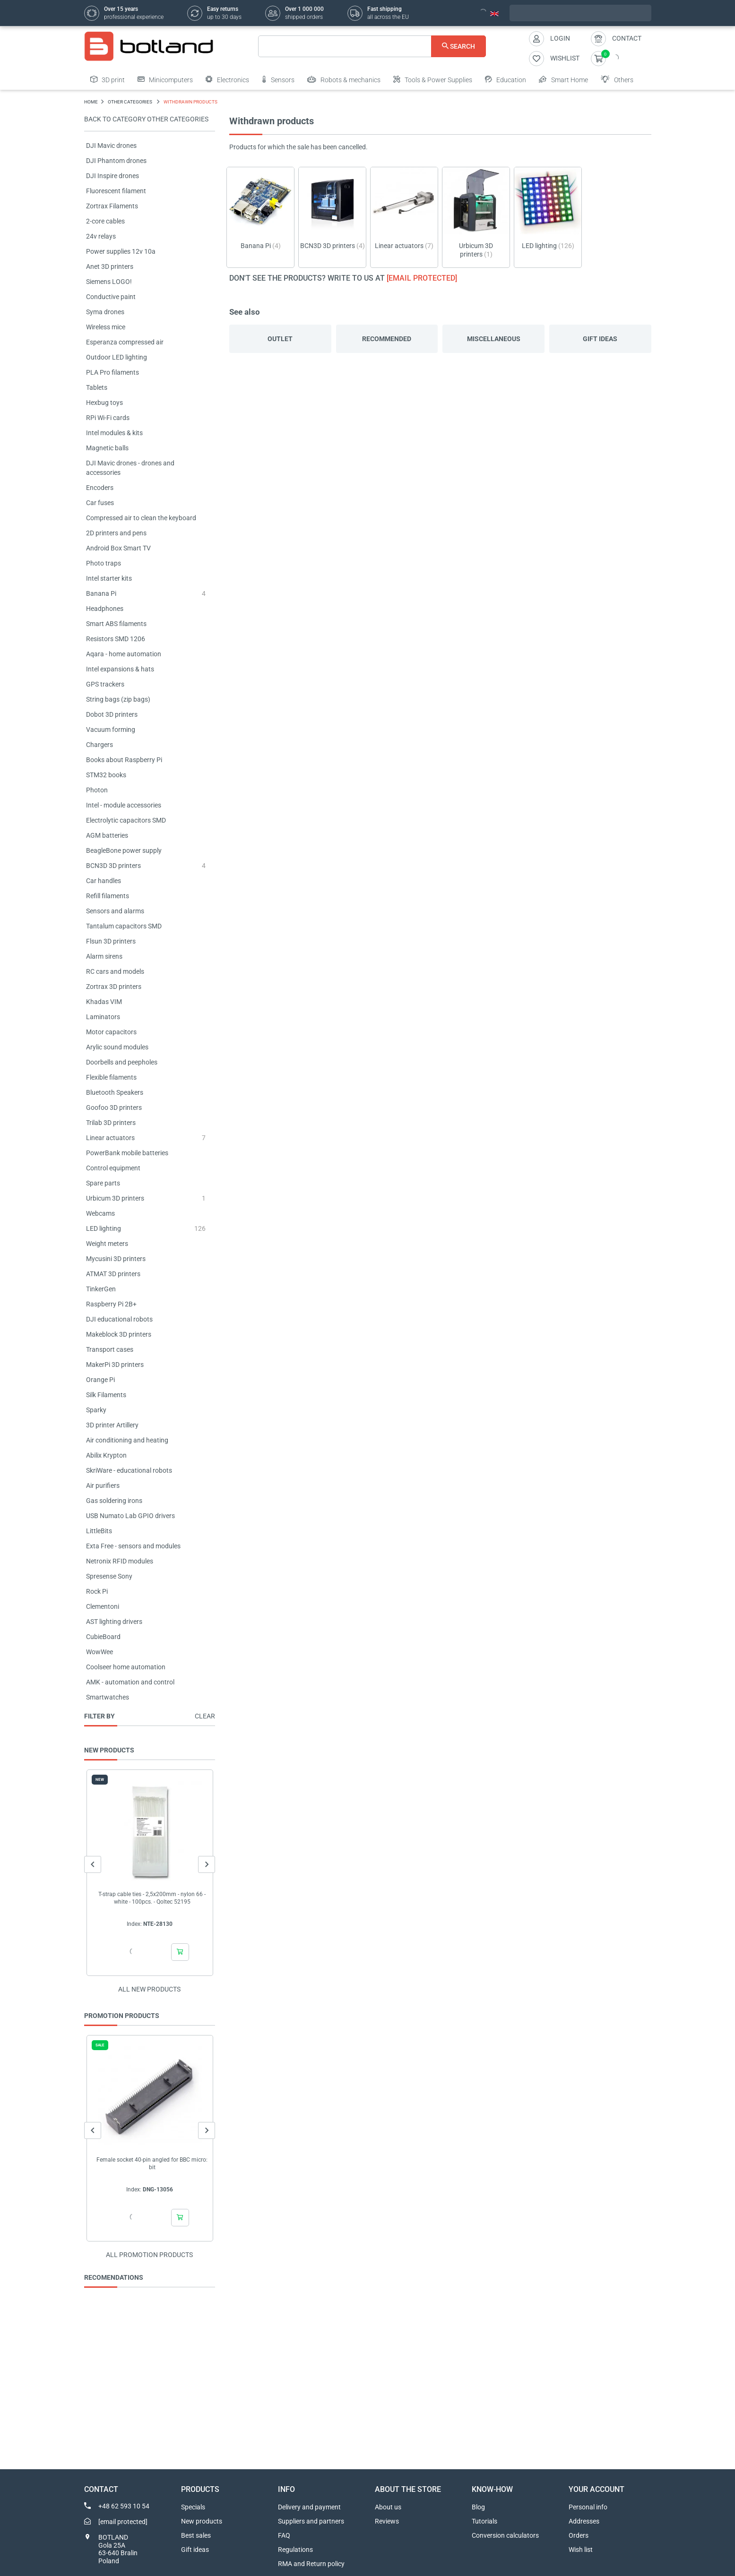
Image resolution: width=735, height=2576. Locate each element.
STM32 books (106, 775)
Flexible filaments (111, 1077)
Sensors (278, 79)
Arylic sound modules (117, 1047)
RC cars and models (115, 971)
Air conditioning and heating (127, 1440)
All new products (149, 1989)
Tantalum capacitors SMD (124, 926)
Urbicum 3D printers (115, 1198)
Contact (626, 38)
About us (388, 2507)
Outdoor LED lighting (116, 357)
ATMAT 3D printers (113, 1274)
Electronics (227, 79)
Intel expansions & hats (120, 669)
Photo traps (103, 563)
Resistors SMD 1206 (115, 639)
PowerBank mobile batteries (127, 1153)
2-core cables (105, 221)
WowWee (99, 1652)
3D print (107, 79)
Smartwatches (107, 1697)
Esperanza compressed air (125, 342)
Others (617, 79)
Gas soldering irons (114, 1500)
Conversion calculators (505, 2535)
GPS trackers (105, 684)
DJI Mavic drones (111, 145)
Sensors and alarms (115, 911)
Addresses (584, 2521)
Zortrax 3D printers (113, 986)
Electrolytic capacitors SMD (126, 820)
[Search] (372, 46)
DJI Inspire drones (112, 176)
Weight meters (107, 1243)
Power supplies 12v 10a (121, 251)
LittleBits (99, 1531)
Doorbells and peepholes (121, 1062)
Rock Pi (97, 1591)
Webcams (100, 1213)
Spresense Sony (109, 1576)
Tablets (96, 387)
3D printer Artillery (112, 1425)
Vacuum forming (110, 729)
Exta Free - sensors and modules (133, 1546)
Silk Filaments (106, 1395)
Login (560, 38)
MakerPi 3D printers (115, 1364)
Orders (578, 2535)
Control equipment (113, 1168)
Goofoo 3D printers (114, 1107)
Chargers (99, 744)
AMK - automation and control (130, 1682)
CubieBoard (103, 1636)
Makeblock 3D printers (118, 1334)
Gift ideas (600, 339)
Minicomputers (165, 79)
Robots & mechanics (343, 79)
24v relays (101, 236)
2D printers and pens (116, 533)
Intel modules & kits (114, 433)
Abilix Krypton (106, 1455)
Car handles (103, 880)
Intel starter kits (109, 578)
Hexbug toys (104, 402)
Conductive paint (111, 297)
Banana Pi (101, 593)
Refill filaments (107, 896)
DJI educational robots (119, 1319)
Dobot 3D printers (112, 714)
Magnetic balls (107, 448)
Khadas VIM (104, 1001)
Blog (478, 2507)
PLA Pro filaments (112, 372)
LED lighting (103, 1228)
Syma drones (105, 312)
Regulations (295, 2549)
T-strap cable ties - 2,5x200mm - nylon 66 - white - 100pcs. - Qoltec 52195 (152, 1898)
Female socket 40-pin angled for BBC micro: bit (152, 2163)
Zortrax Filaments (112, 206)
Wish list (581, 2549)
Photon (97, 790)
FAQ (284, 2535)
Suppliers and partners (311, 2521)
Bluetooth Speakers (114, 1092)
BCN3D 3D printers (113, 865)
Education (505, 79)
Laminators (103, 1017)
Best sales (196, 2535)
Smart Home (563, 79)
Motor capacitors (111, 1032)
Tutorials (484, 2521)
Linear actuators (110, 1138)
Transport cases (109, 1349)
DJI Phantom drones (116, 160)
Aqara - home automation (123, 654)
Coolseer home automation (125, 1667)
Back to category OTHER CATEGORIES (146, 119)
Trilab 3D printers (111, 1122)
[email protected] (422, 278)
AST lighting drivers (114, 1621)
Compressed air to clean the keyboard (141, 518)
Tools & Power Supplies (432, 79)
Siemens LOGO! (109, 281)
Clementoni (102, 1606)
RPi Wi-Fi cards (108, 417)
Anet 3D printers (109, 266)
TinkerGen (101, 1289)
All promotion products (149, 2254)
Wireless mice (105, 327)
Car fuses (100, 503)
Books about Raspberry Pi (124, 760)
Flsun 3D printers (111, 941)
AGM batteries (107, 835)
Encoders (99, 487)
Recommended (386, 339)
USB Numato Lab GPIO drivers (130, 1516)
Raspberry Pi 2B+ (111, 1304)
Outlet (280, 339)
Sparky (96, 1410)
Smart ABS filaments (116, 623)
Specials (193, 2507)
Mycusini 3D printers (116, 1258)
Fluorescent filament (116, 191)
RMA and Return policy (311, 2563)
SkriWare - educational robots (129, 1470)
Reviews (387, 2521)
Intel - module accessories (123, 805)
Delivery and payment (309, 2507)
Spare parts (103, 1183)
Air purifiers (103, 1485)
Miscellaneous (493, 339)
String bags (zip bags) (118, 699)
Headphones (104, 608)
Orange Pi (100, 1379)
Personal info (588, 2507)
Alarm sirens (104, 956)
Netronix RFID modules (119, 1561)
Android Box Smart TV (118, 548)
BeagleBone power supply (124, 850)
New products (201, 2521)
